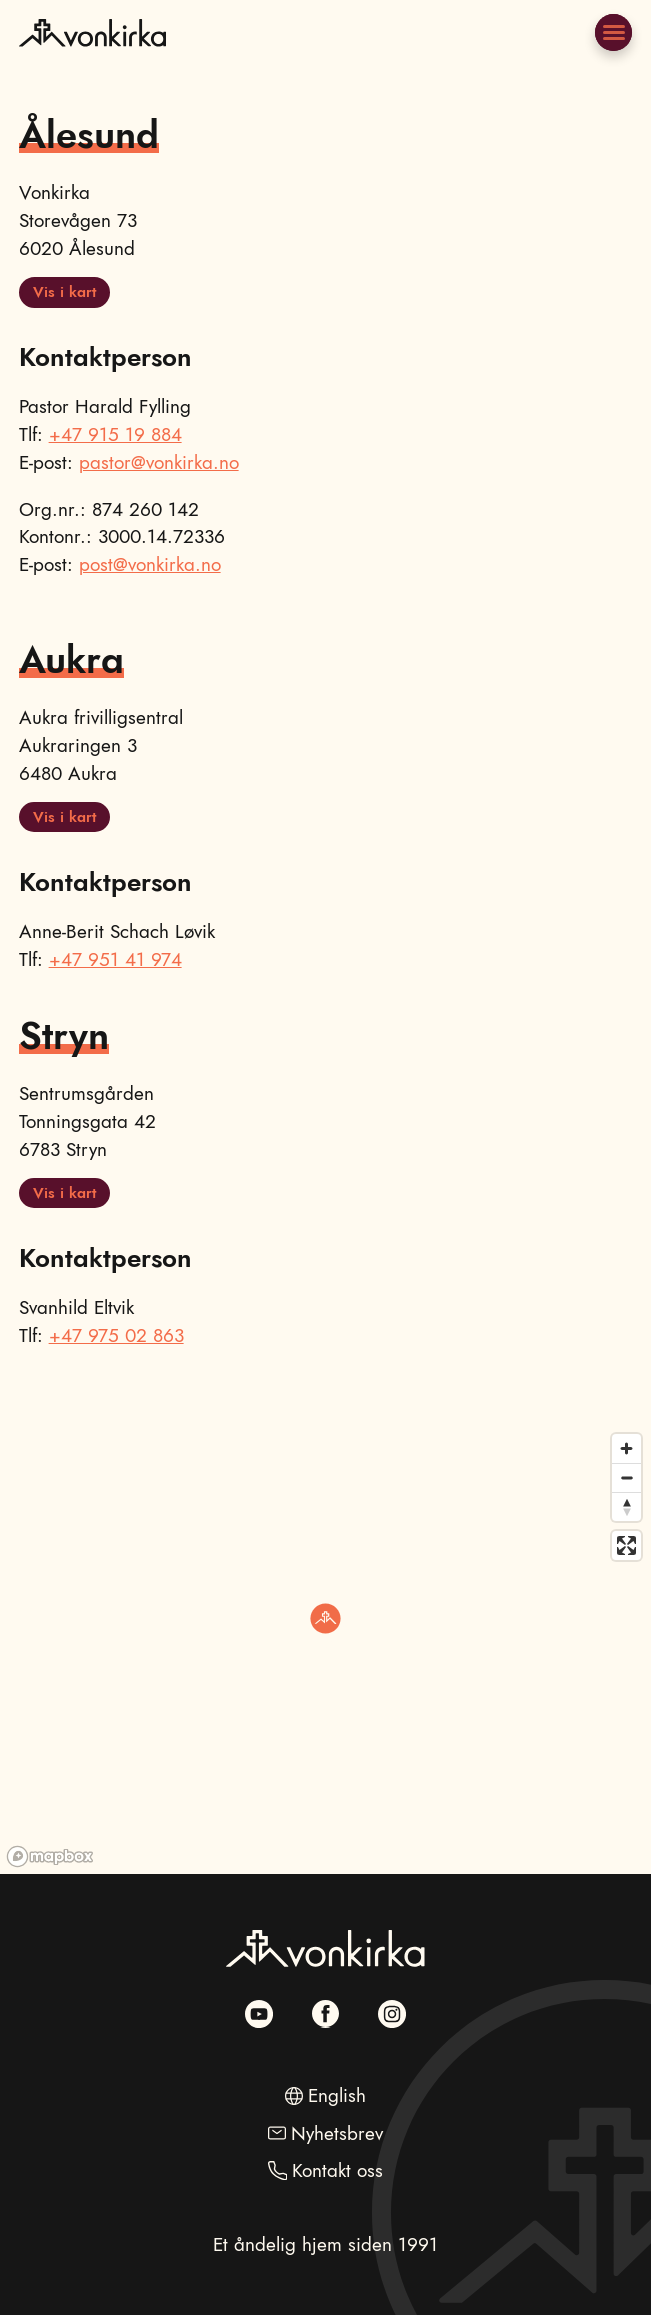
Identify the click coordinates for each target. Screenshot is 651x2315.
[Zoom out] (626, 1477)
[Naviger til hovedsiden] (92, 58)
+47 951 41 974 (115, 959)
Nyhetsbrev (337, 2133)
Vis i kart (64, 292)
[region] (325, 1649)
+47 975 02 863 (116, 1335)
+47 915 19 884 (115, 434)
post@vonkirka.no (150, 564)
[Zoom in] (626, 1448)
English (337, 2095)
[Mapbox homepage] (50, 1856)
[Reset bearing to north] (626, 1506)
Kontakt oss (337, 2170)
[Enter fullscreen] (626, 1545)
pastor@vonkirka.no (159, 462)
